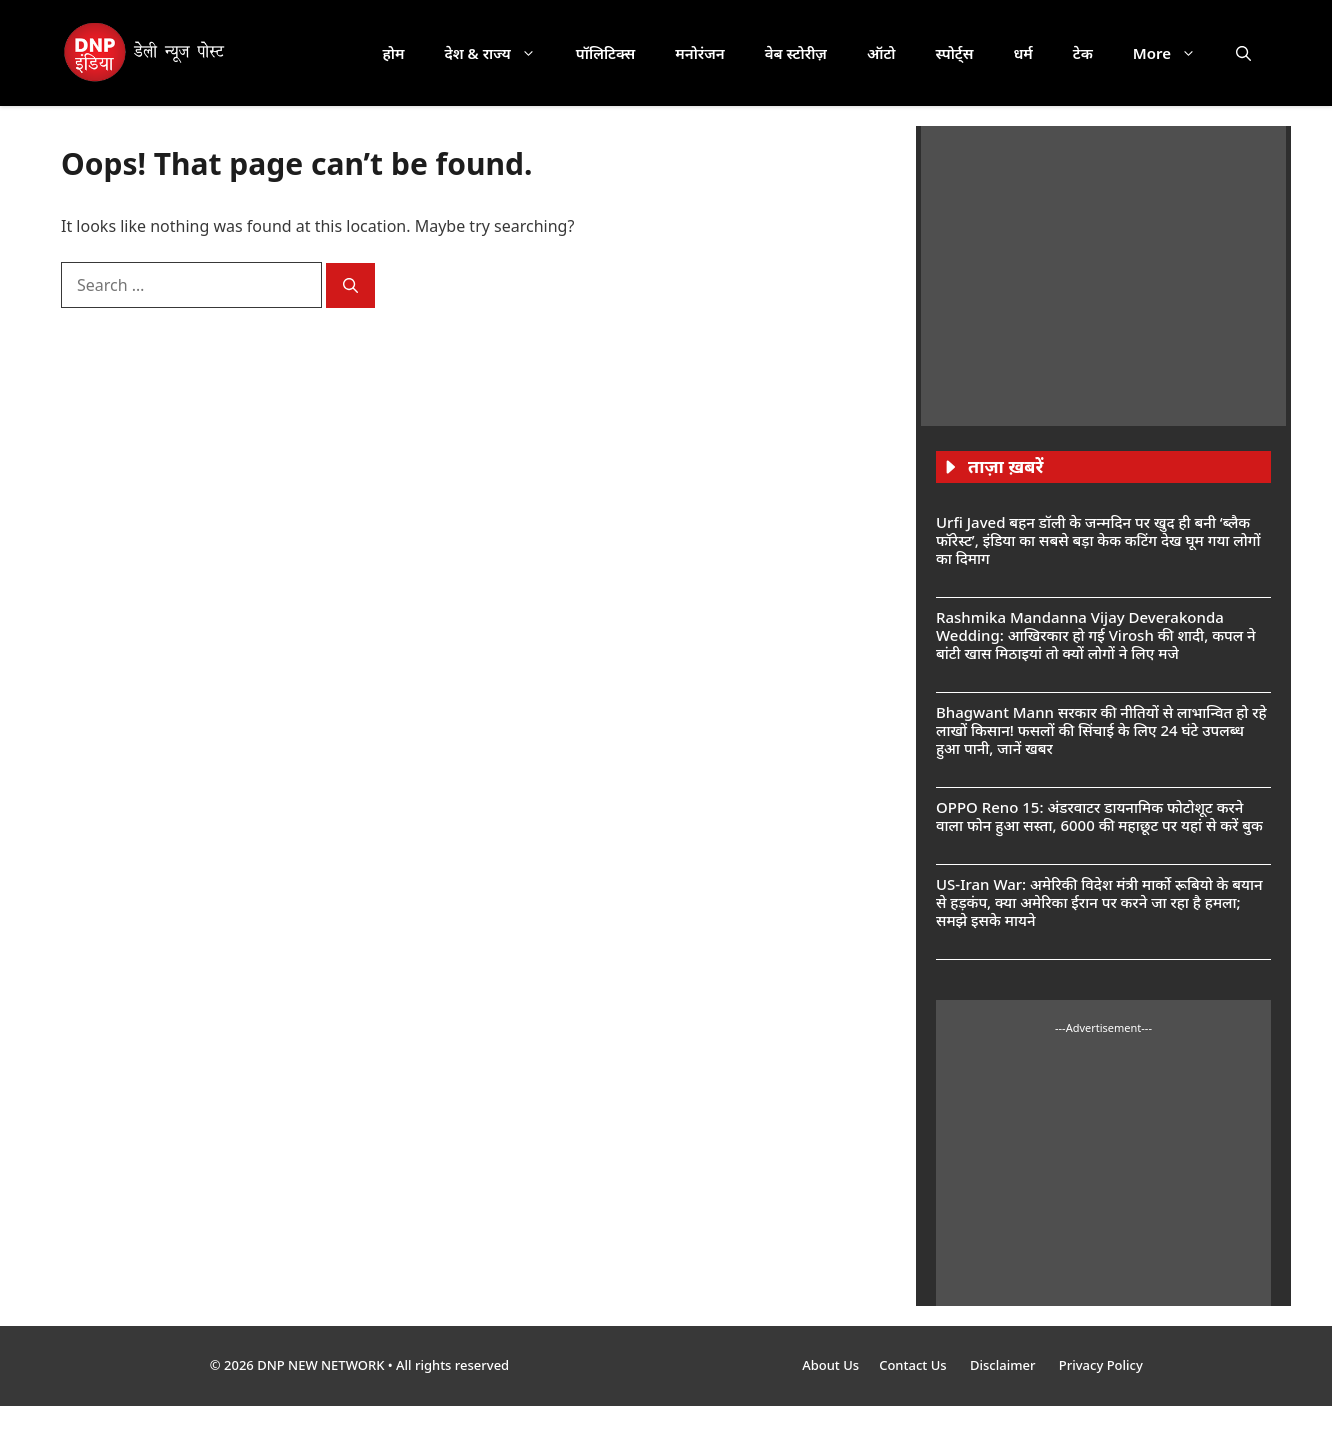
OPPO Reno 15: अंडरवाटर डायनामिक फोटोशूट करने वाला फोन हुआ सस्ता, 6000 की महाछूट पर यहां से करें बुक (1099, 816)
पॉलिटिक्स (606, 53)
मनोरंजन (699, 53)
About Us (830, 1365)
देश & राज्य (500, 53)
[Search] (350, 285)
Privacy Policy (1101, 1365)
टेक (1083, 53)
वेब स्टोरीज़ (796, 53)
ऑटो (881, 53)
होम (394, 53)
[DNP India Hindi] (145, 53)
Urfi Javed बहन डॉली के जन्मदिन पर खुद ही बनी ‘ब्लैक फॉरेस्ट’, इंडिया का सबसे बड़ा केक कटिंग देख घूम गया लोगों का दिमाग (1098, 540)
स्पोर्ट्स (954, 53)
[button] (1243, 53)
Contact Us (914, 1365)
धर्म (1022, 53)
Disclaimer (1004, 1365)
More (1174, 53)
